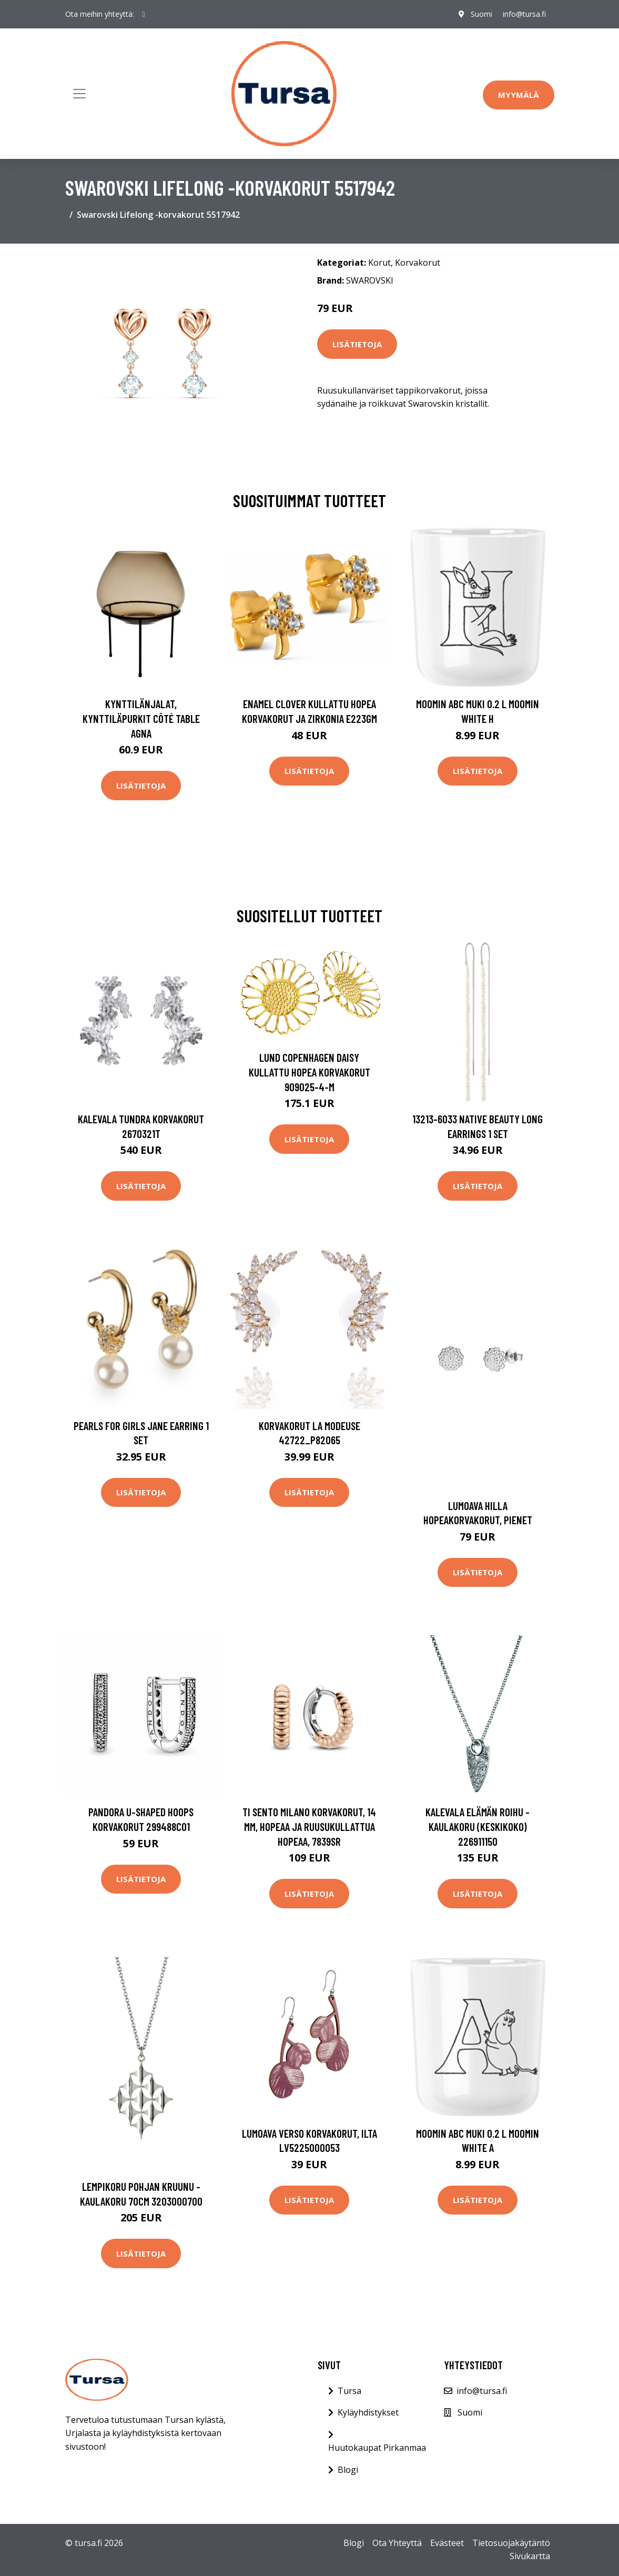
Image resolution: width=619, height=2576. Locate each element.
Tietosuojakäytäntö (511, 2543)
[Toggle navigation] (79, 94)
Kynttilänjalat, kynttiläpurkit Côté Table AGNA (141, 718)
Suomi (481, 14)
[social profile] (143, 14)
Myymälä (518, 94)
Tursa (349, 2391)
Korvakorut (417, 262)
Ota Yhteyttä (397, 2543)
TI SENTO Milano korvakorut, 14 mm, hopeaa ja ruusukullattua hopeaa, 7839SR (309, 1826)
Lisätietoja (357, 344)
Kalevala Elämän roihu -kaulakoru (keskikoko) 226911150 (477, 1826)
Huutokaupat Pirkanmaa (377, 2447)
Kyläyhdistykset (368, 2412)
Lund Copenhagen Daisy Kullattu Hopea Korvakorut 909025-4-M (309, 1072)
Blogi (348, 2470)
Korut (379, 262)
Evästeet (447, 2543)
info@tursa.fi (524, 14)
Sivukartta (530, 2556)
